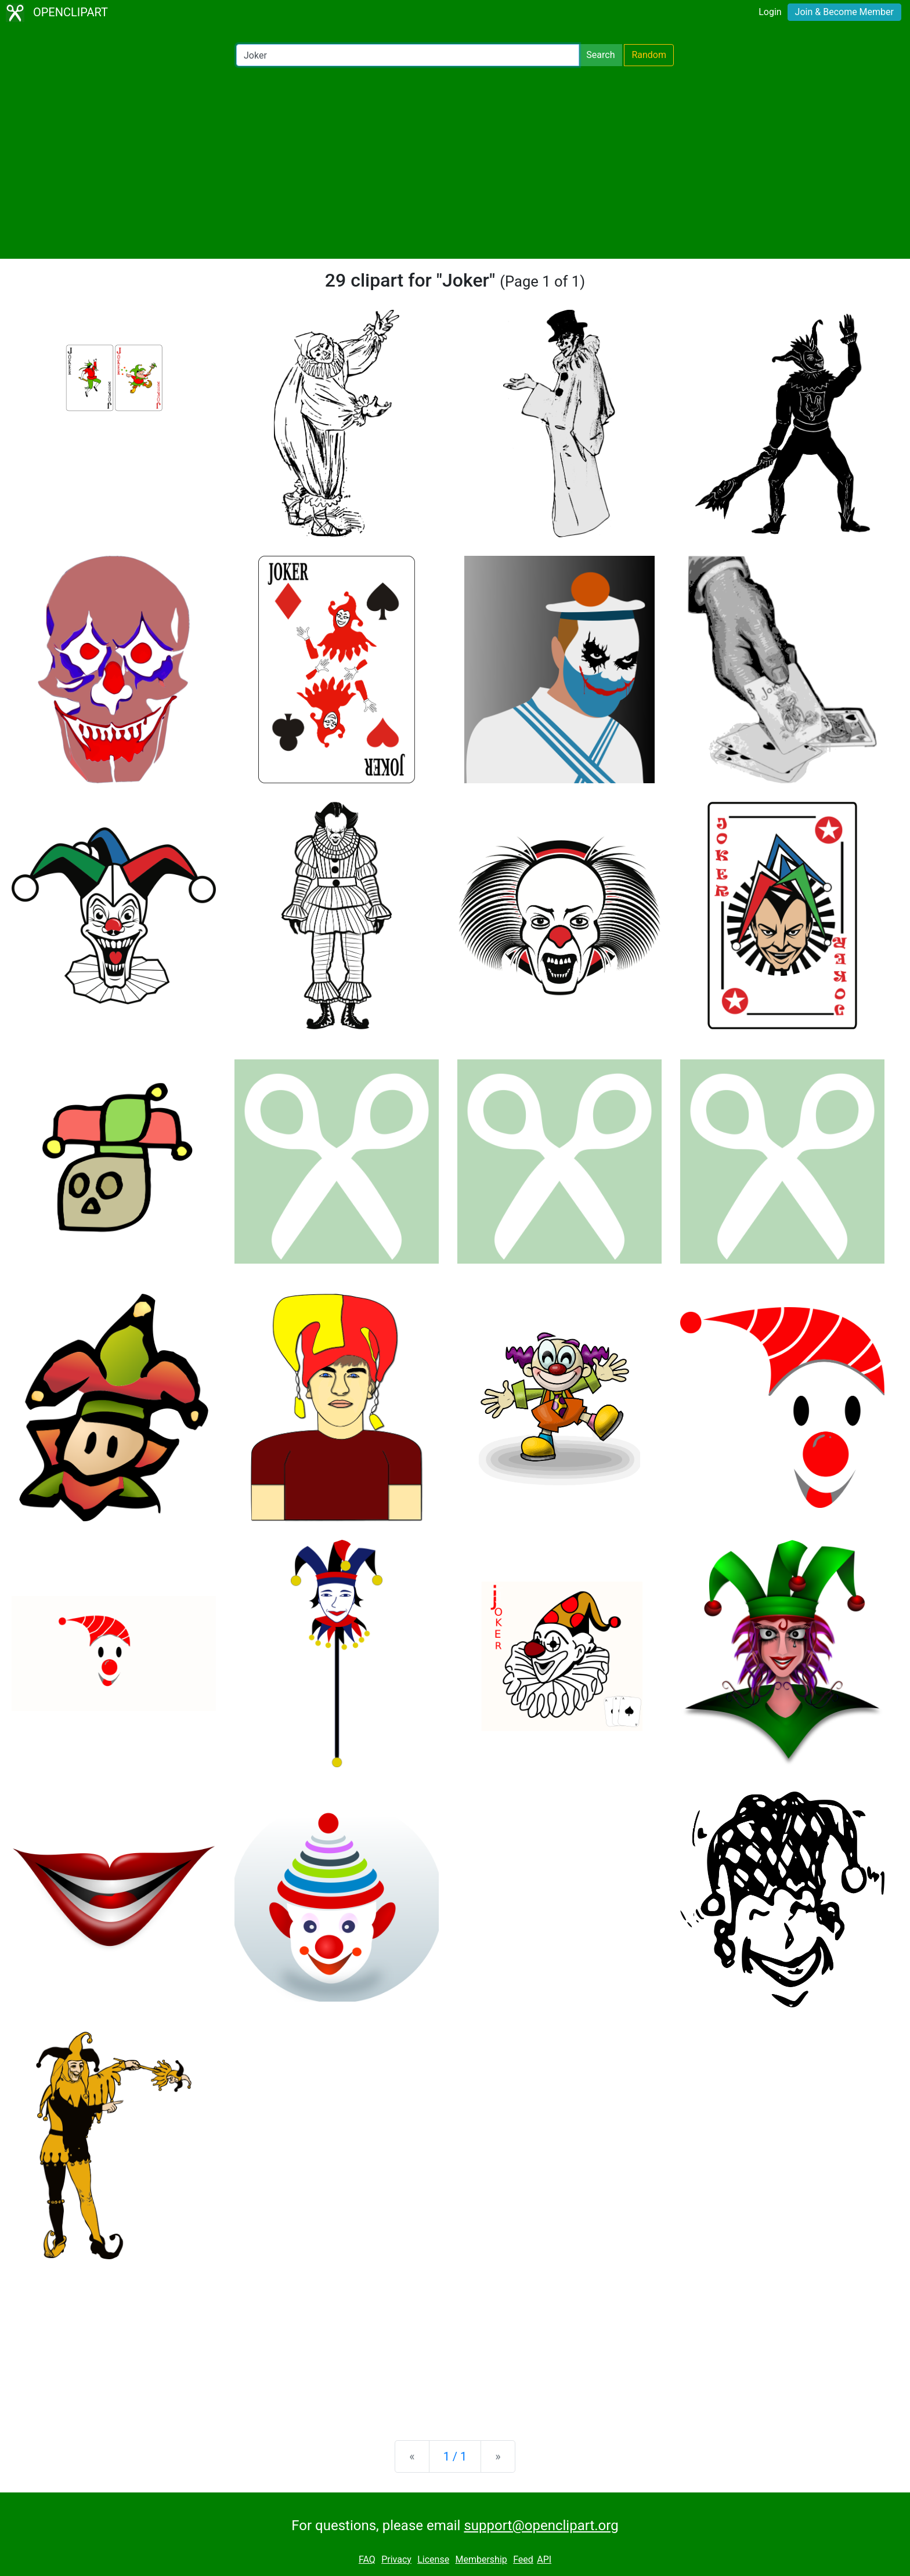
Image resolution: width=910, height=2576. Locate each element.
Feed (523, 2559)
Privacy (396, 2559)
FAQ (367, 2559)
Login (770, 11)
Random (648, 54)
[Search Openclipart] (407, 55)
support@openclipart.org (541, 2525)
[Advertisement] (455, 162)
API (544, 2559)
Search (600, 54)
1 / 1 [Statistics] (455, 2456)
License (433, 2559)
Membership (481, 2559)
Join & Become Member (844, 11)
